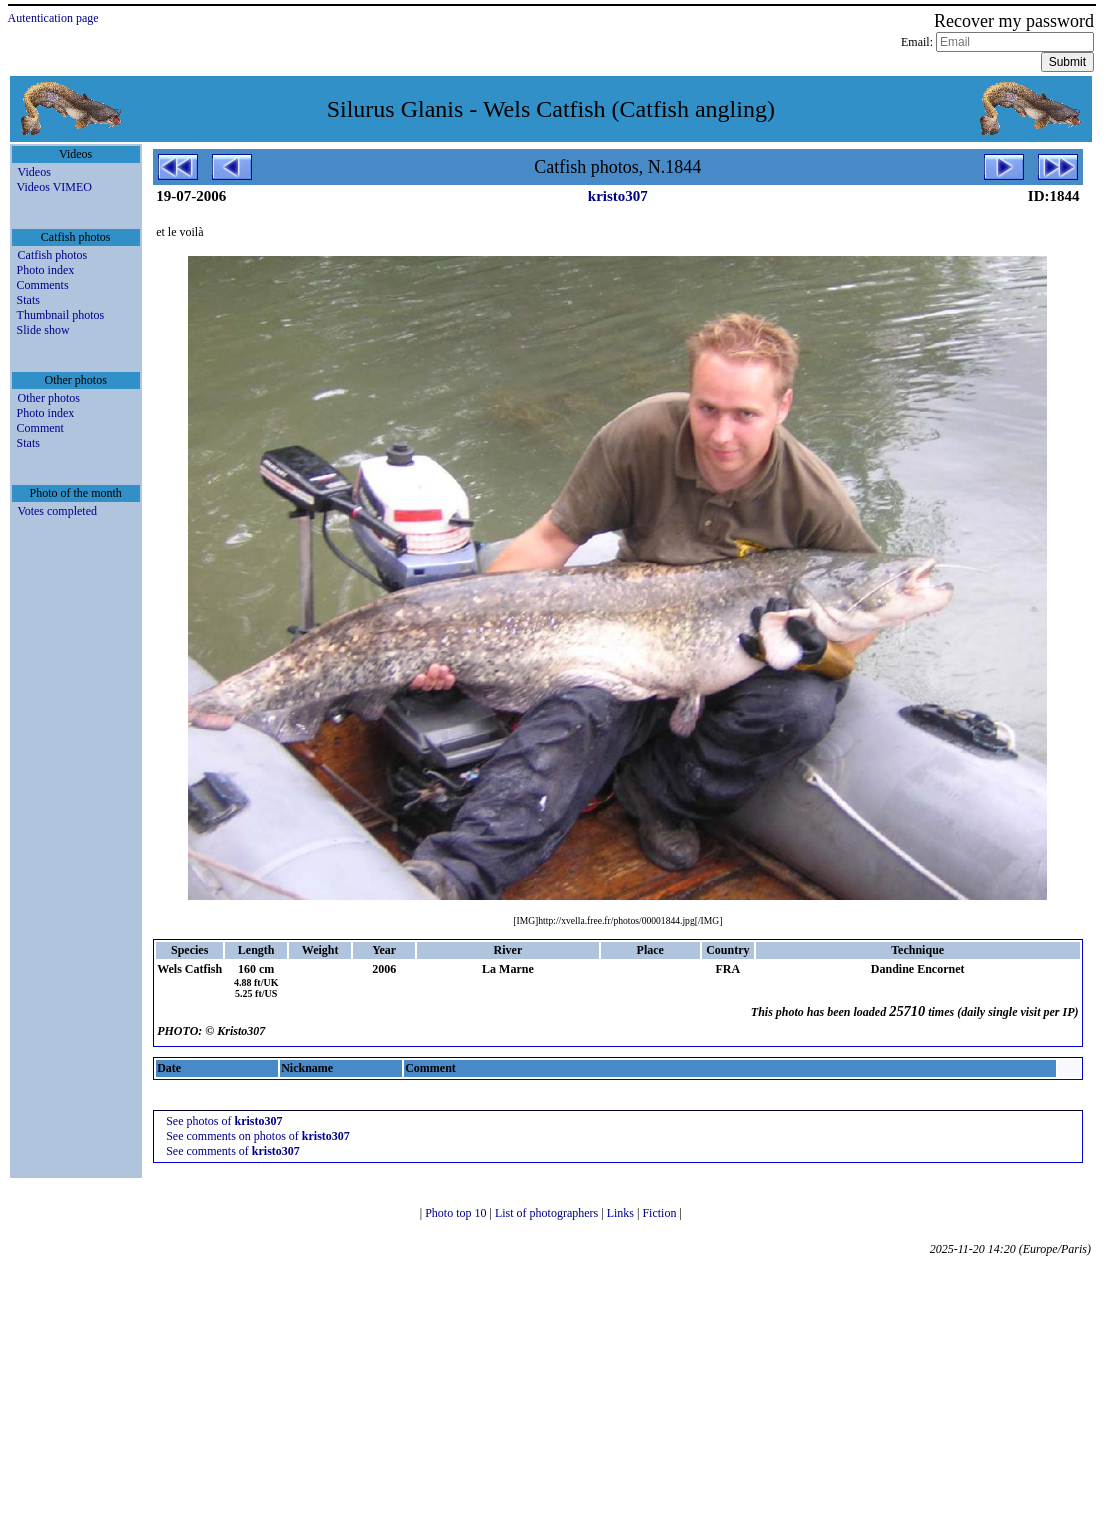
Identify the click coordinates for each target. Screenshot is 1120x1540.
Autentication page (53, 18)
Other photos (49, 398)
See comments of (233, 1151)
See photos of (224, 1121)
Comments (43, 285)
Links (622, 1213)
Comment (40, 428)
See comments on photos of (258, 1136)
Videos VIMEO (54, 187)
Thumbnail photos (61, 315)
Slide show (43, 330)
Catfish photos (53, 255)
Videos (34, 172)
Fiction (660, 1213)
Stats (28, 300)
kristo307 (618, 196)
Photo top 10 (457, 1213)
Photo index (46, 270)
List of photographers (548, 1213)
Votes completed (57, 511)
